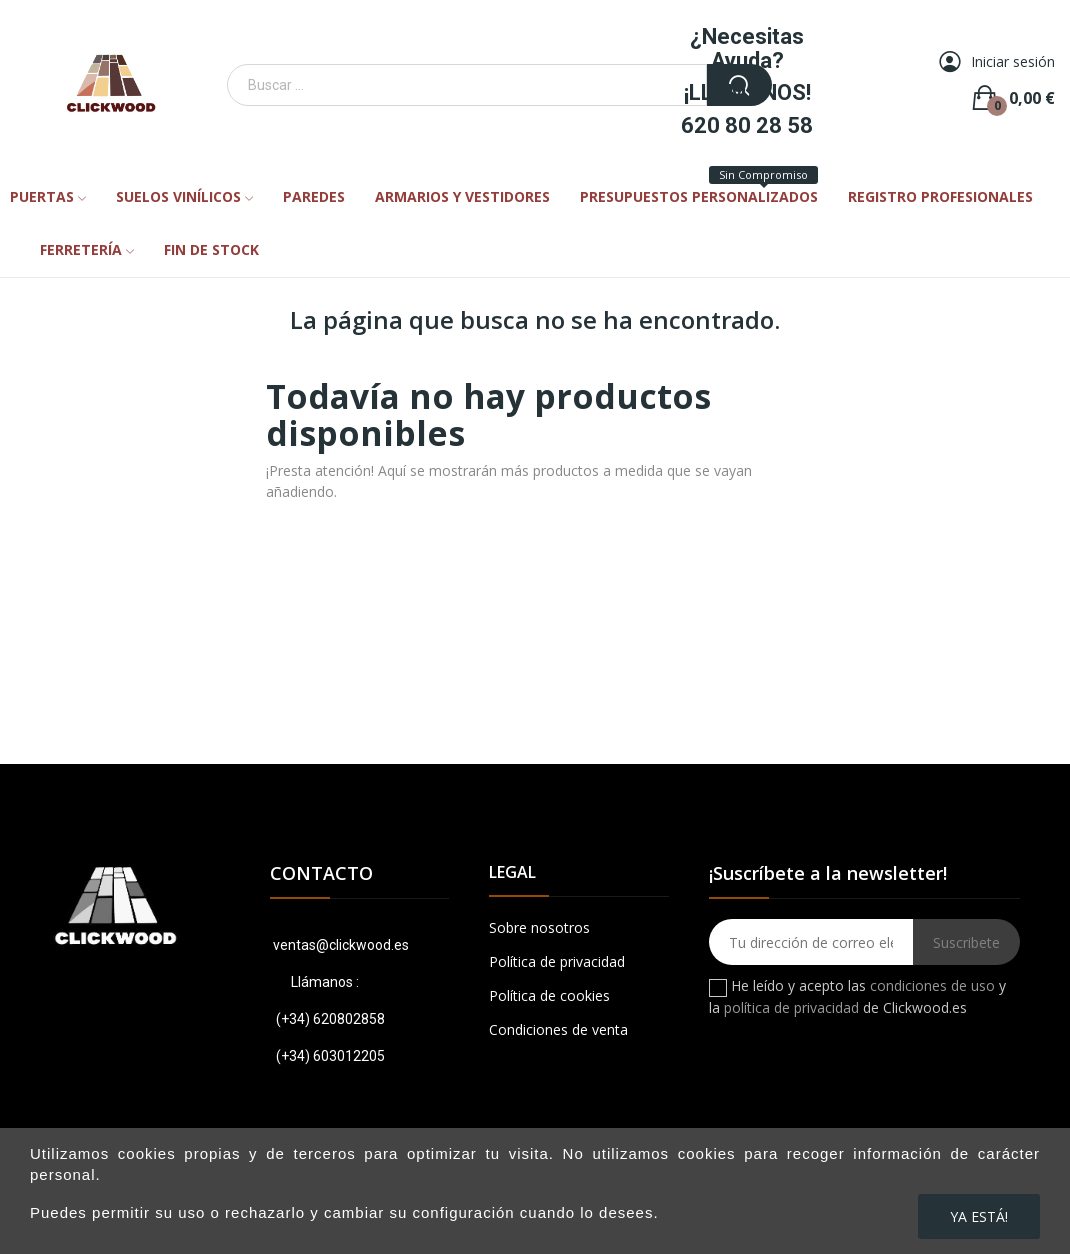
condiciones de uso (932, 985)
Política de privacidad (557, 961)
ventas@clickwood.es (339, 945)
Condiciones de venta (558, 1029)
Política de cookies (549, 995)
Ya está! (979, 1216)
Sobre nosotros (539, 927)
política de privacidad (791, 1007)
